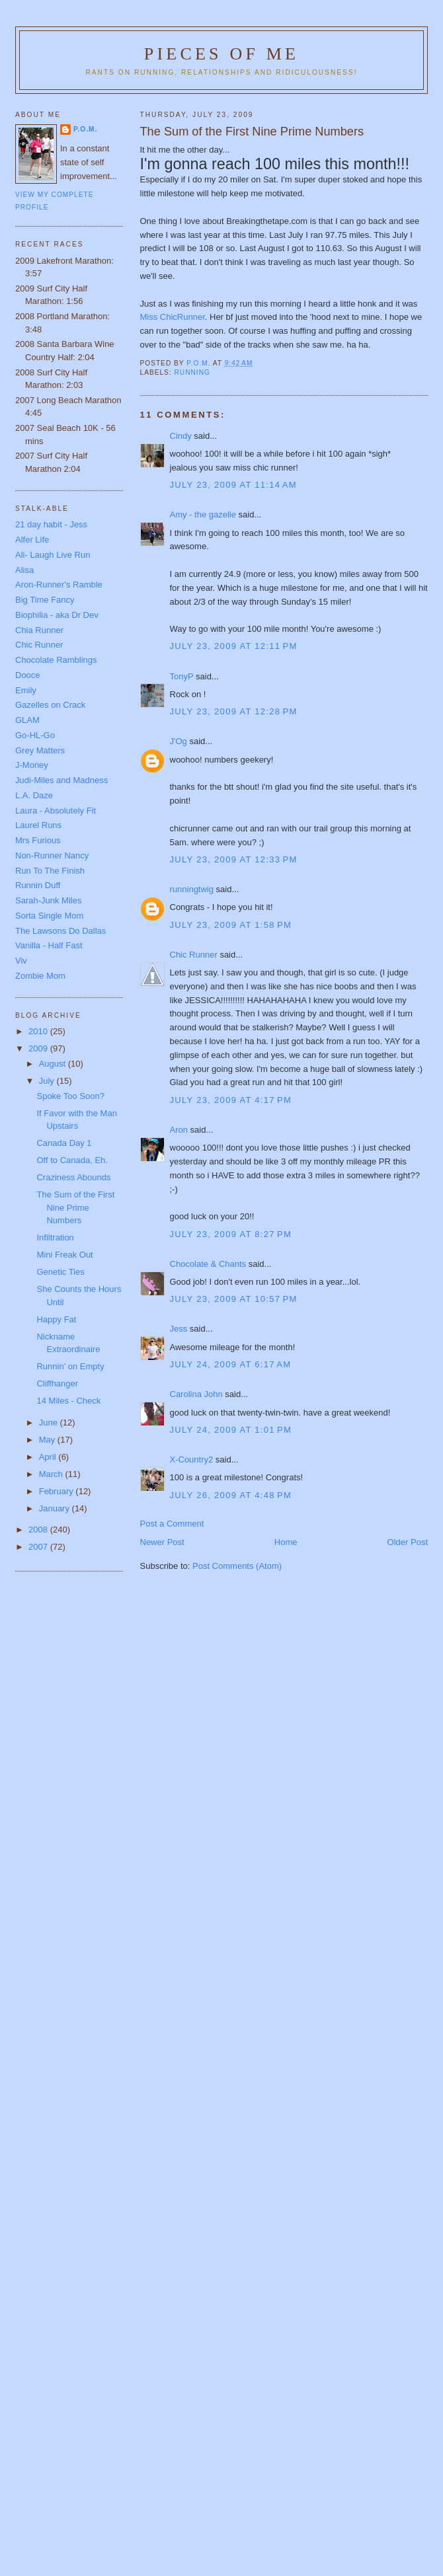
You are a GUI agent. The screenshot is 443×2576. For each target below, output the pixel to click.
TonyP (182, 676)
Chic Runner (194, 955)
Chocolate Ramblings (56, 660)
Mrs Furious (38, 840)
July (48, 1081)
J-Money (31, 765)
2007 (39, 1547)
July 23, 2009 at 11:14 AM (233, 485)
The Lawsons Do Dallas (60, 931)
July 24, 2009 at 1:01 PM (231, 1430)
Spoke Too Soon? (70, 1096)
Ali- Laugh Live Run (52, 555)
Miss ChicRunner (172, 317)
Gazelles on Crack (50, 705)
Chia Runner (39, 630)
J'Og (178, 741)
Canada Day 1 (63, 1143)
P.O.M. (85, 129)
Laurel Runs (38, 825)
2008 (39, 1529)
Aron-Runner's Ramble (58, 584)
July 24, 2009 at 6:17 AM (231, 1364)
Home (286, 1542)
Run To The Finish (50, 871)
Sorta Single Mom (49, 916)
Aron (179, 1130)
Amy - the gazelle (203, 514)
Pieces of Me (221, 53)
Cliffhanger (57, 1383)
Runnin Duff (37, 885)
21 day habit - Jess (51, 524)
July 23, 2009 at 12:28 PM (234, 711)
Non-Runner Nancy (52, 855)
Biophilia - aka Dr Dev (57, 615)
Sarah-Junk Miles (48, 900)
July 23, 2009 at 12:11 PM (234, 646)
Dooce (27, 675)
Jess (179, 1329)
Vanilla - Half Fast (49, 945)
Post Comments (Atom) (237, 1566)
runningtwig (192, 889)
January (55, 1508)
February (57, 1491)
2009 (39, 1048)
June (49, 1422)
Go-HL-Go (35, 735)
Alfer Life (32, 540)
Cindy (181, 436)
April (49, 1457)
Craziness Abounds (73, 1177)
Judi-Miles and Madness (61, 780)
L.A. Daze (34, 795)
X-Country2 (192, 1459)
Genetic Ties (60, 1272)
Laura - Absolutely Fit (55, 810)
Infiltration (54, 1237)
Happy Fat (56, 1319)
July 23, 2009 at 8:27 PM (231, 1234)
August (53, 1064)
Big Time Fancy (45, 600)
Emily (25, 690)
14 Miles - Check (68, 1401)
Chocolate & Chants (208, 1264)
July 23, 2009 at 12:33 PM (234, 859)
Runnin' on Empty (70, 1366)
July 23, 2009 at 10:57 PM (234, 1299)
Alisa (24, 570)
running (192, 372)
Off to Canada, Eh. (71, 1160)
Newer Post (162, 1542)
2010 (39, 1031)
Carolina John (196, 1394)
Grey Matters (40, 750)
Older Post (407, 1542)
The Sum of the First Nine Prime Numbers (75, 1207)
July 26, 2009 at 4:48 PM (231, 1495)
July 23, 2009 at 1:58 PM (231, 925)
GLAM (27, 720)
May (48, 1440)
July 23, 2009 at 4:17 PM (231, 1100)
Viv (21, 961)
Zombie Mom (40, 976)
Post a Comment (172, 1524)
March (52, 1474)
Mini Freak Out (64, 1255)
